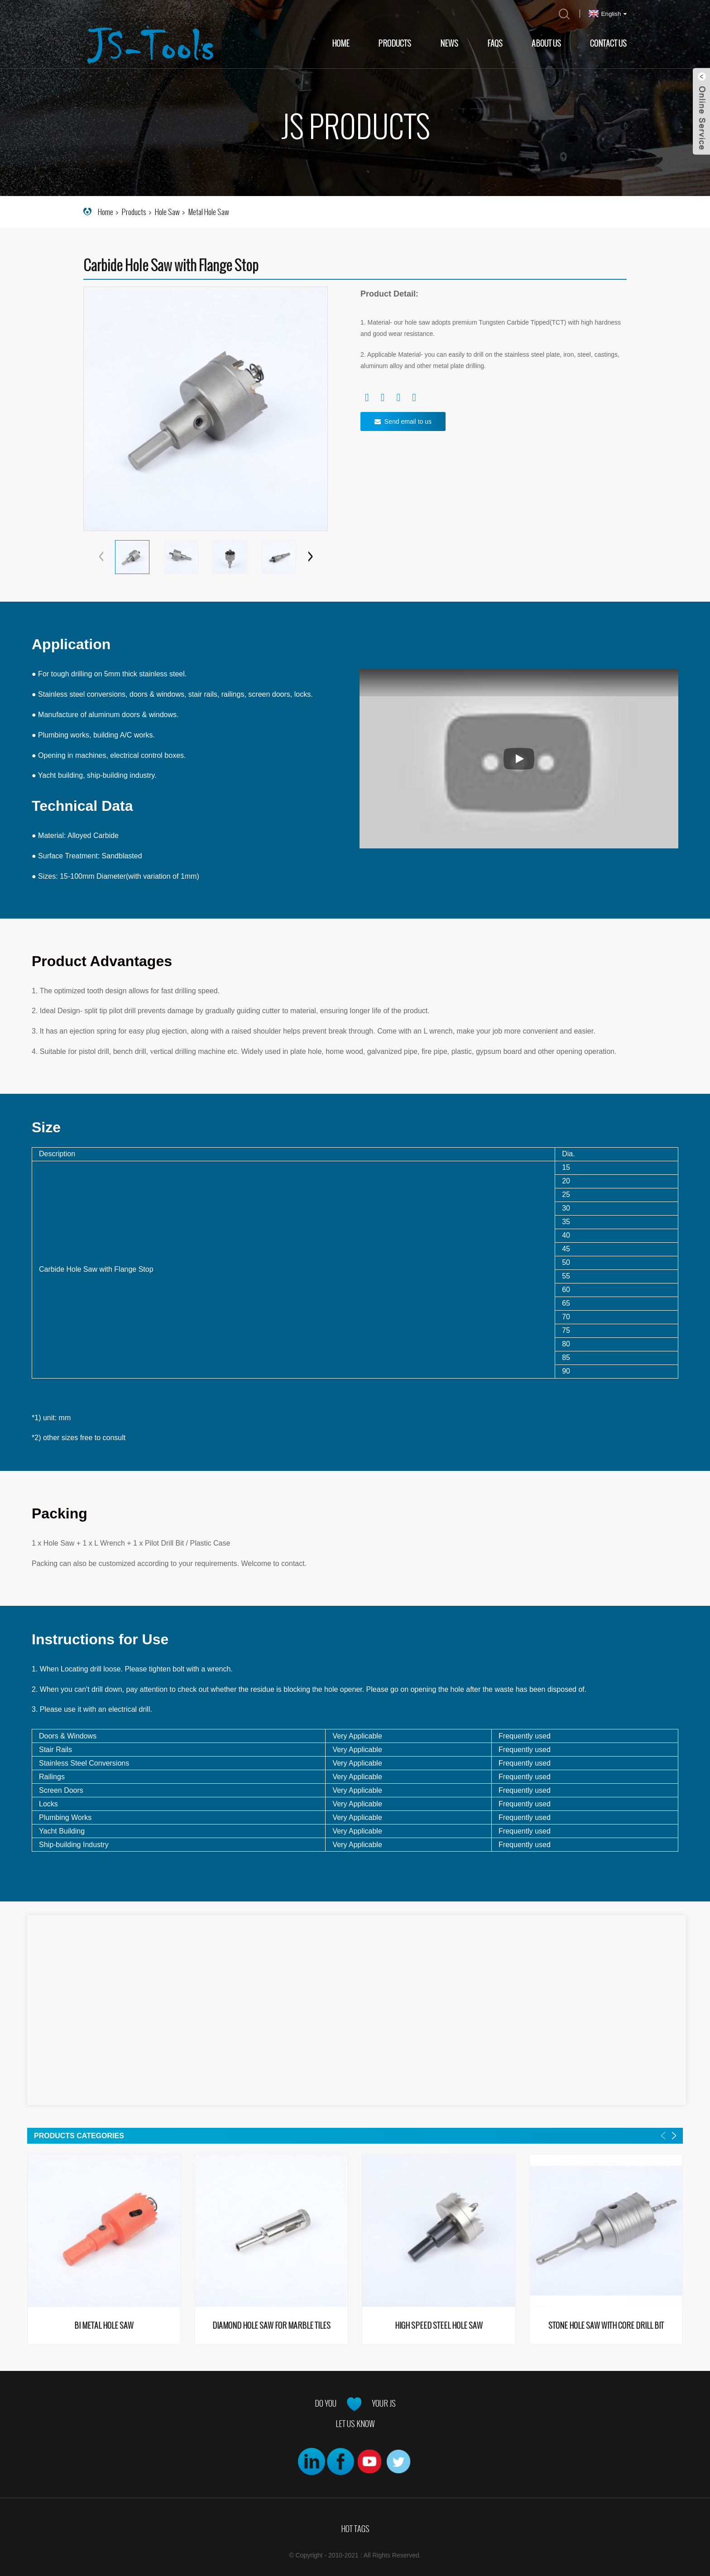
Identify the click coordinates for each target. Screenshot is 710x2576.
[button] (310, 557)
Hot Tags (355, 2529)
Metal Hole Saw (208, 211)
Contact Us (608, 43)
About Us (546, 43)
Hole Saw (167, 211)
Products (394, 43)
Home (341, 43)
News (449, 43)
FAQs (495, 43)
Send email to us (408, 421)
